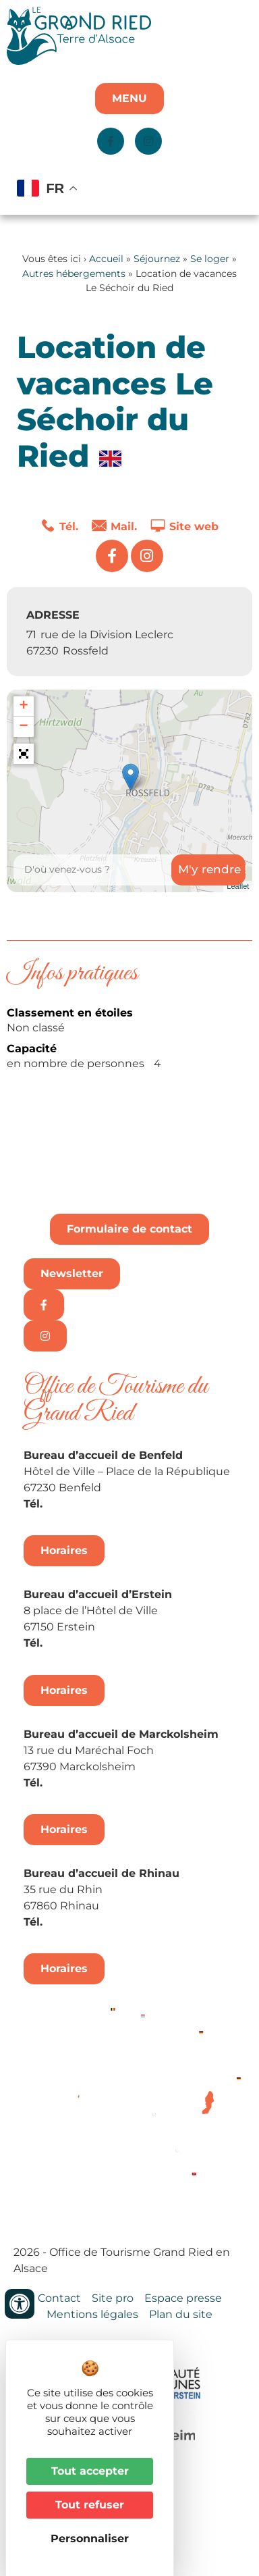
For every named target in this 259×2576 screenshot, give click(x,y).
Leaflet (238, 886)
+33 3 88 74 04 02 (95, 1503)
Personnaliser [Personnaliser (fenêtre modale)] (90, 2538)
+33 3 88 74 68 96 (95, 1921)
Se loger (209, 259)
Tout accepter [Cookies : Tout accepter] (90, 2471)
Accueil (106, 259)
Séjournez (157, 259)
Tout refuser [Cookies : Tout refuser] (89, 2504)
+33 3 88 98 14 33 (93, 1643)
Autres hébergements (73, 273)
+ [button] (23, 706)
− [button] (23, 727)
